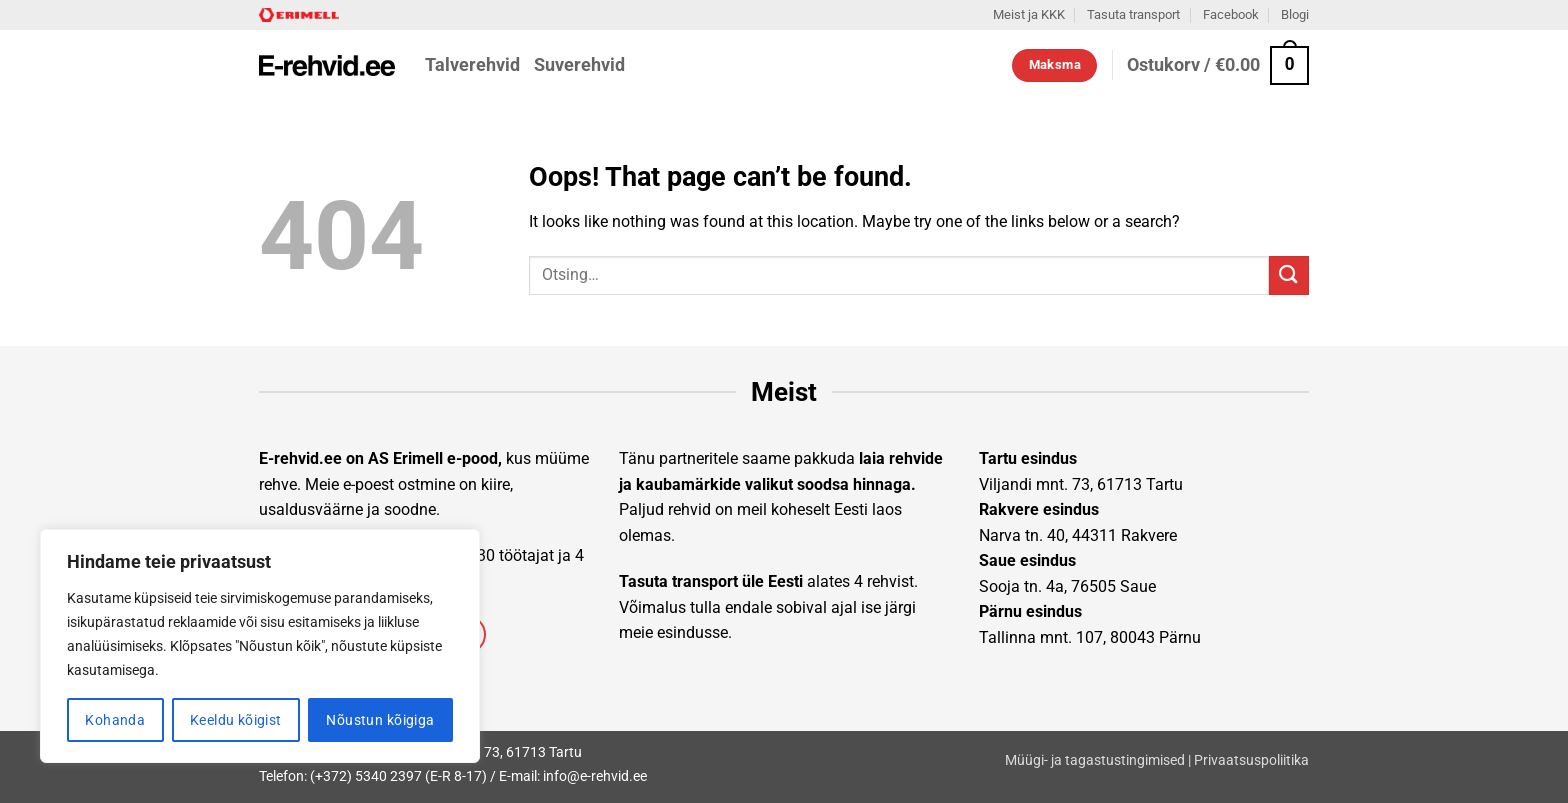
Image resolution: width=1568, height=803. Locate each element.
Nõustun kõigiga (380, 720)
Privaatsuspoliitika (1251, 760)
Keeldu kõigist (236, 720)
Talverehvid (472, 65)
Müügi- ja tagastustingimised (1095, 760)
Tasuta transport (1133, 14)
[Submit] (1289, 275)
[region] (260, 646)
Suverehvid (579, 65)
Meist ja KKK (1029, 14)
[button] (1218, 65)
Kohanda (115, 720)
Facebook (1231, 14)
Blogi (1295, 14)
